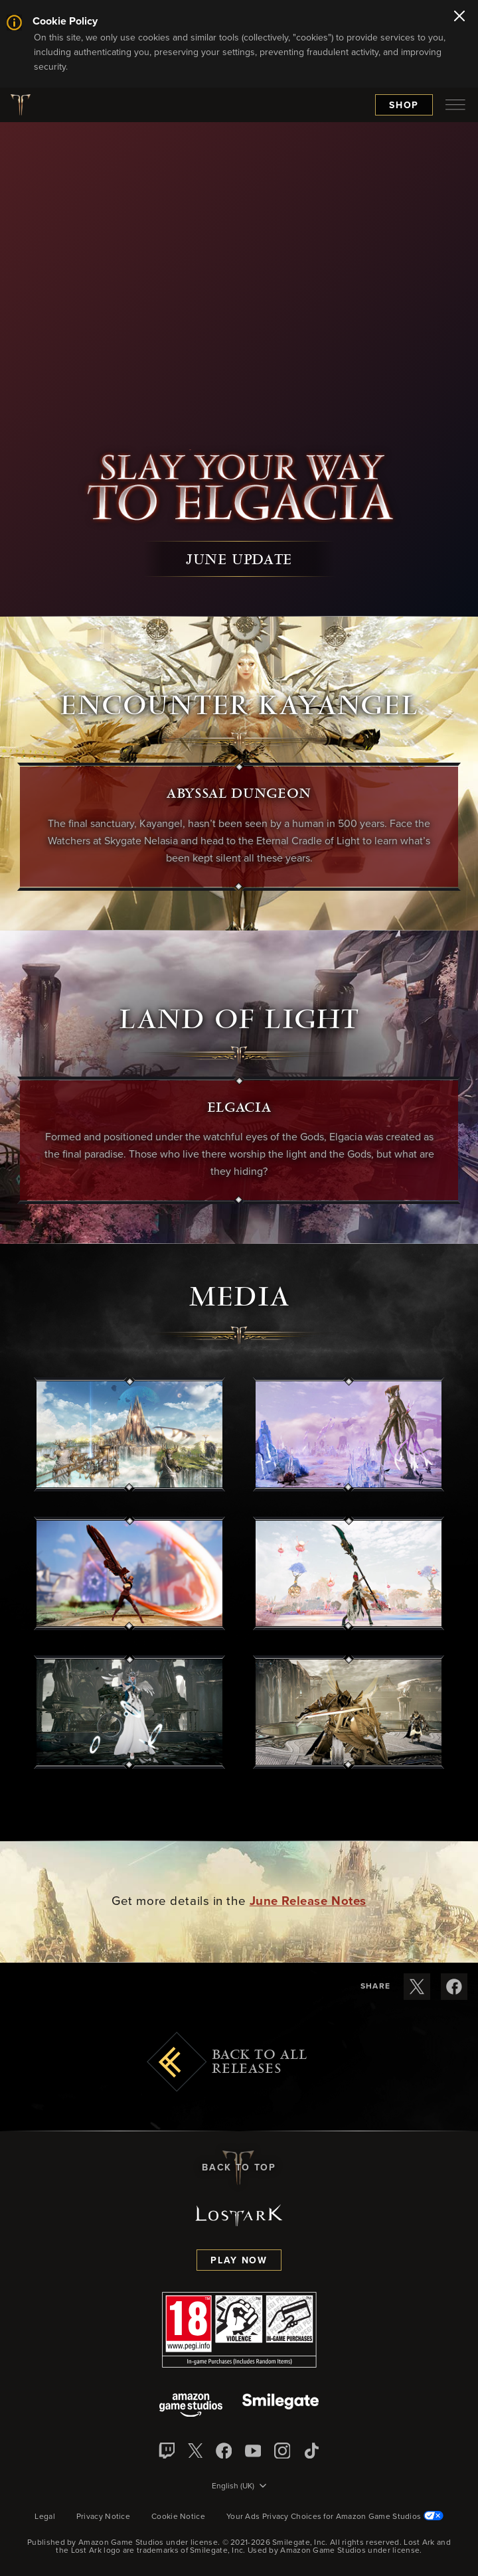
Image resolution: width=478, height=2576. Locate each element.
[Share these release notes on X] (417, 1986)
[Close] (459, 17)
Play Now (238, 2260)
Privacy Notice (103, 2517)
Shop (404, 105)
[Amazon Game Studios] (190, 2406)
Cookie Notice (178, 2517)
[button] (129, 1434)
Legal (45, 2517)
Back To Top (239, 2168)
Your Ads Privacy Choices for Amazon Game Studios (334, 2517)
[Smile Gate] (280, 2406)
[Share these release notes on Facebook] (454, 1986)
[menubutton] (455, 104)
